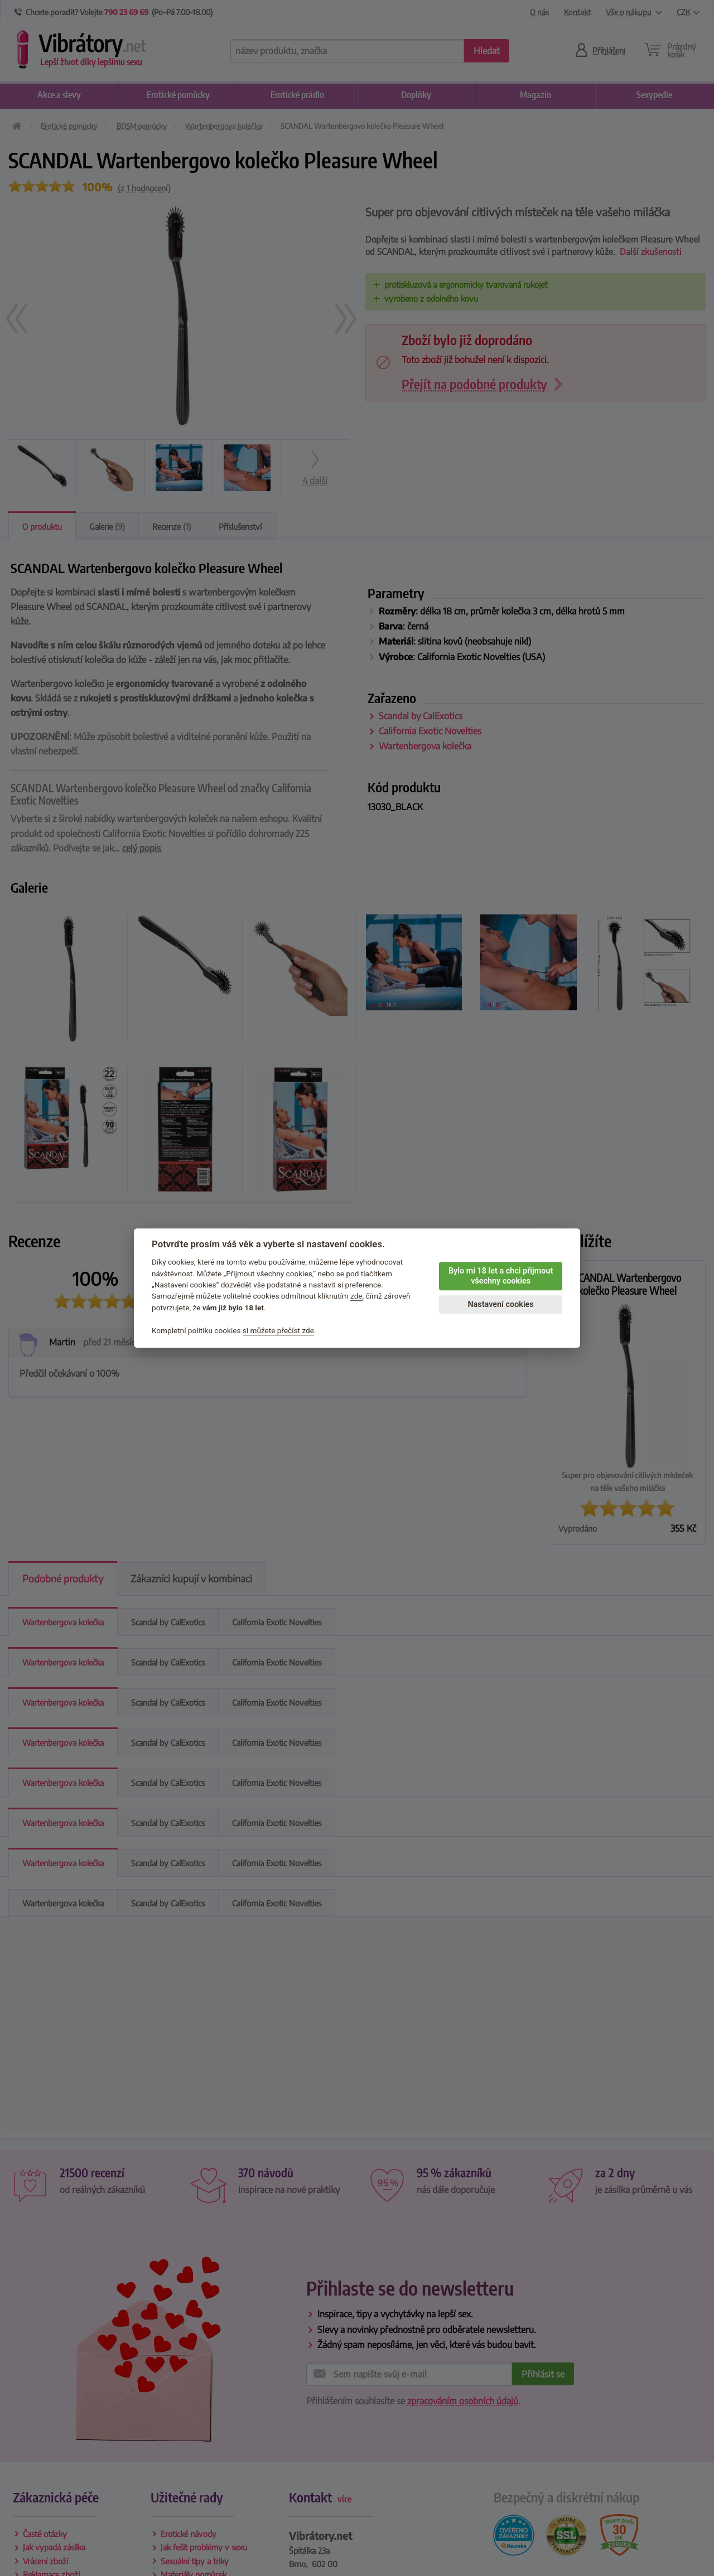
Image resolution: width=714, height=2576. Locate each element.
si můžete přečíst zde (278, 1330)
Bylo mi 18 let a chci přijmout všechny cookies (500, 1276)
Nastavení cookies (500, 1304)
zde (356, 1296)
